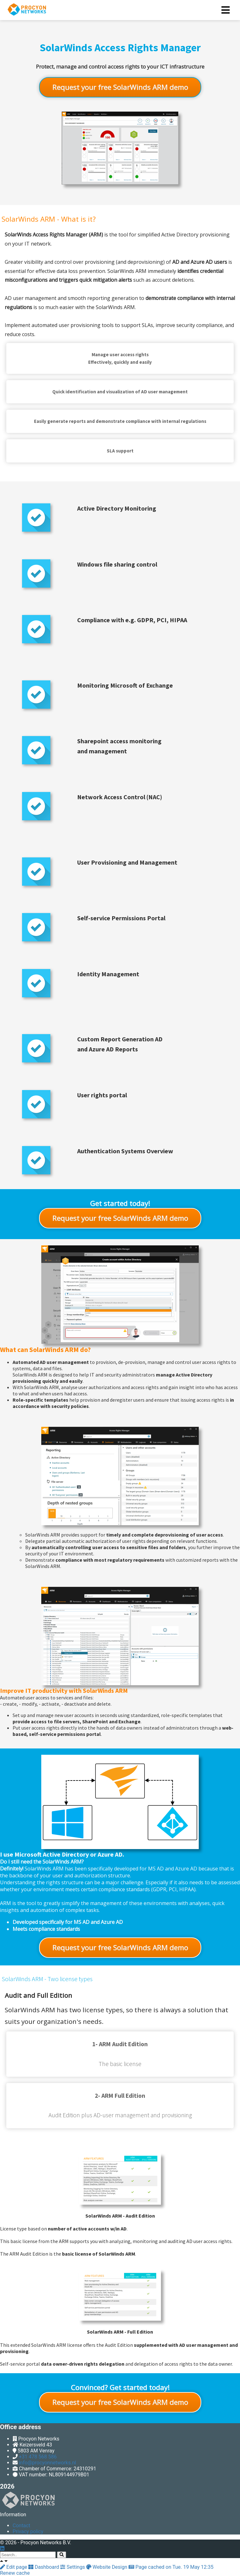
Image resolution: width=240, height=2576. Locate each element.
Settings (73, 2567)
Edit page (14, 2567)
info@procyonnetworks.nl (47, 2463)
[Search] (61, 2554)
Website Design (107, 2567)
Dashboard (44, 2567)
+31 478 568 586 (38, 2457)
